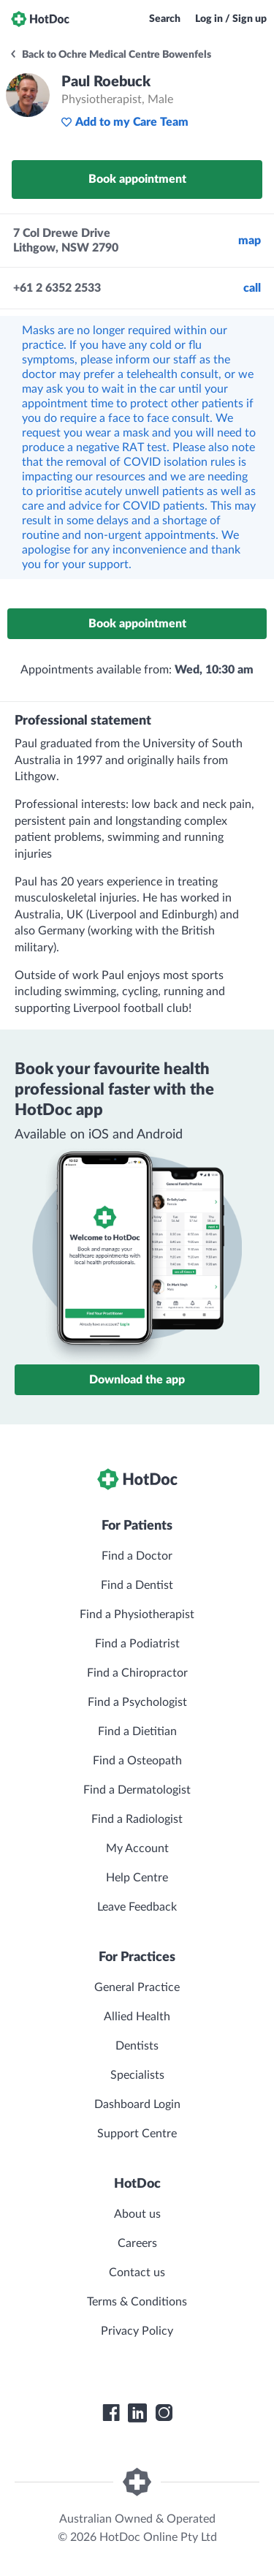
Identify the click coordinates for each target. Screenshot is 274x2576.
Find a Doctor (137, 1556)
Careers (137, 2243)
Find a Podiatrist (137, 1644)
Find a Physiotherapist (137, 1614)
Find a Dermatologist (137, 1790)
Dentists (137, 2046)
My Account (137, 1848)
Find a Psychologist (137, 1702)
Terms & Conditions (137, 2302)
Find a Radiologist (137, 1819)
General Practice (137, 1987)
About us (137, 2214)
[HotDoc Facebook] (111, 2412)
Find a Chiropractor (137, 1673)
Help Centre (137, 1878)
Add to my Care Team (125, 122)
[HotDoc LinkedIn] (137, 2412)
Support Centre (137, 2133)
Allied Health (137, 2016)
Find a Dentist (137, 1585)
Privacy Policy (137, 2331)
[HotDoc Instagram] (164, 2412)
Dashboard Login (137, 2104)
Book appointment (137, 179)
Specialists (137, 2075)
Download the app (137, 1380)
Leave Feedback (137, 1907)
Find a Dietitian (137, 1731)
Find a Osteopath (137, 1761)
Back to (110, 55)
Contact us (137, 2272)
